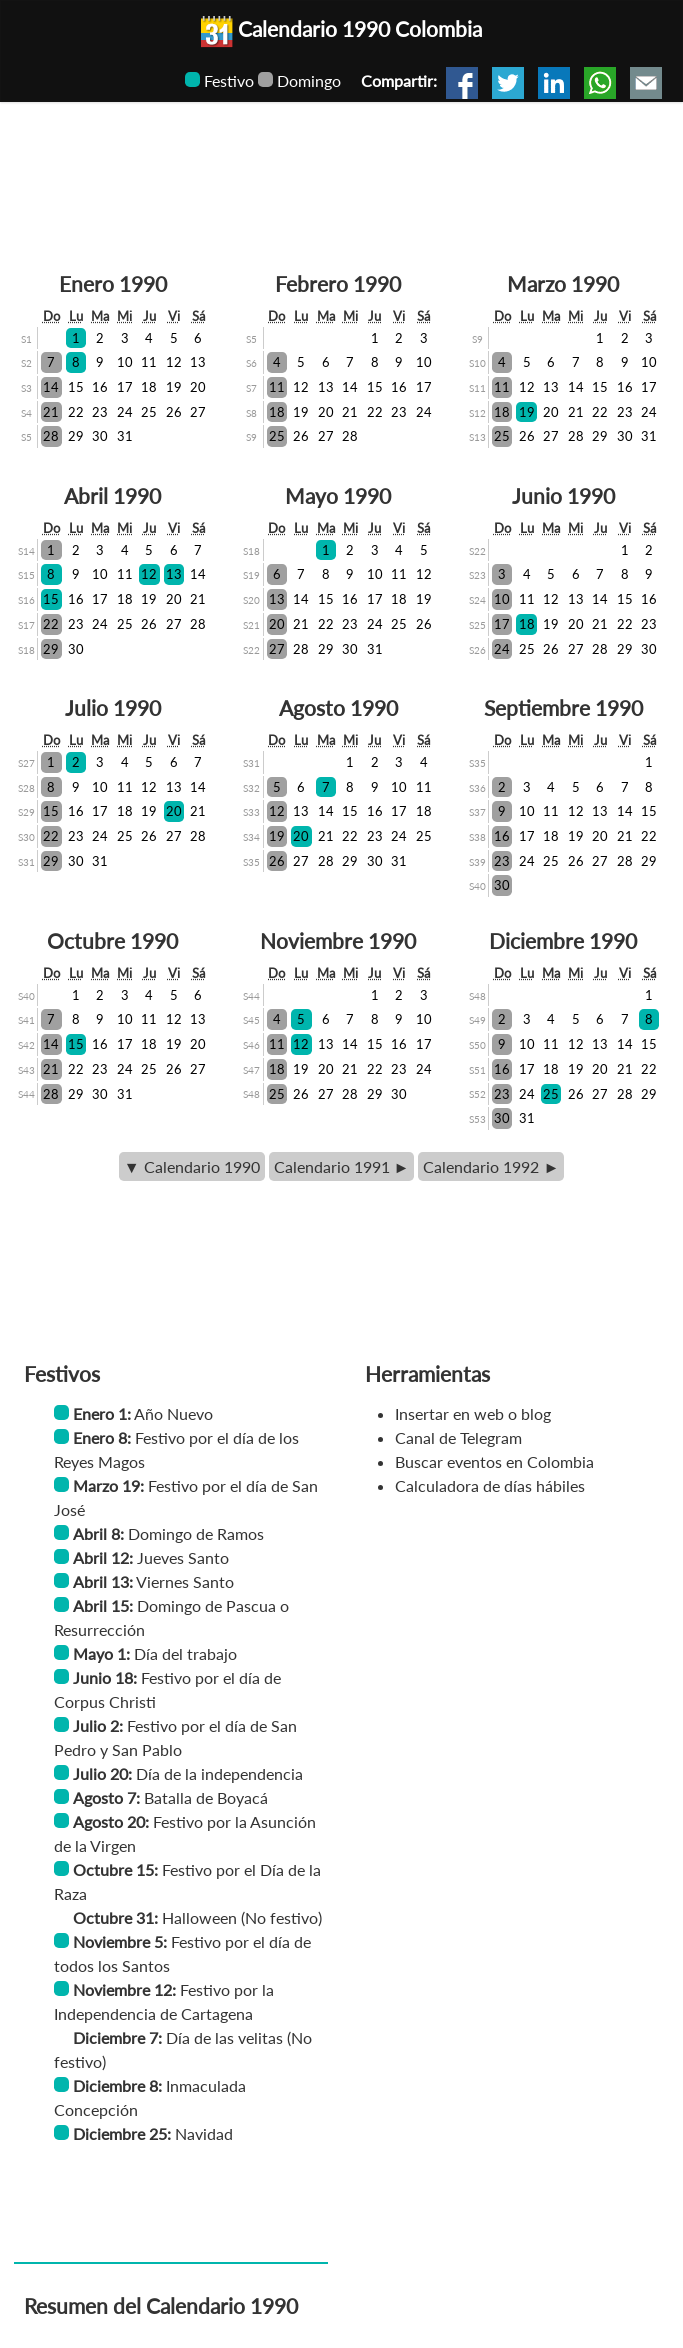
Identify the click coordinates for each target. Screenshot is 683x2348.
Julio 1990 (113, 707)
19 (174, 387)
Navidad (204, 2133)
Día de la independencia (219, 1773)
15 (76, 387)
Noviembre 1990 (338, 940)
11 (149, 362)
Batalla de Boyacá (206, 1797)
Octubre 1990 (112, 940)
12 (174, 362)
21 (51, 412)
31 (125, 436)
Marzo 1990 (563, 283)
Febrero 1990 (338, 283)
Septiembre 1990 (563, 707)
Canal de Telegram (458, 1437)
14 (51, 387)
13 (198, 362)
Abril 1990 (112, 495)
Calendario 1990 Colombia (341, 28)
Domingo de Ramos (196, 1533)
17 (125, 387)
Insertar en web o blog (473, 1413)
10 (125, 362)
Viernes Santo (185, 1581)
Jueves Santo (183, 1557)
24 (125, 412)
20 (198, 387)
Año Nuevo (173, 1413)
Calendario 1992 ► (491, 1166)
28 (51, 436)
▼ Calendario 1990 (192, 1166)
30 (100, 436)
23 (100, 412)
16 (100, 387)
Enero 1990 (113, 283)
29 (76, 436)
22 (76, 412)
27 (198, 412)
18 (149, 387)
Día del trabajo (185, 1653)
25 (149, 412)
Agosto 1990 (338, 707)
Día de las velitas (224, 2037)
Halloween (199, 1917)
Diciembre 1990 (563, 940)
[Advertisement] (341, 162)
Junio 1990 (563, 495)
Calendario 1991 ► (342, 1166)
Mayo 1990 (338, 495)
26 (174, 412)
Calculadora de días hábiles (490, 1485)
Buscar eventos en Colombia (494, 1461)
